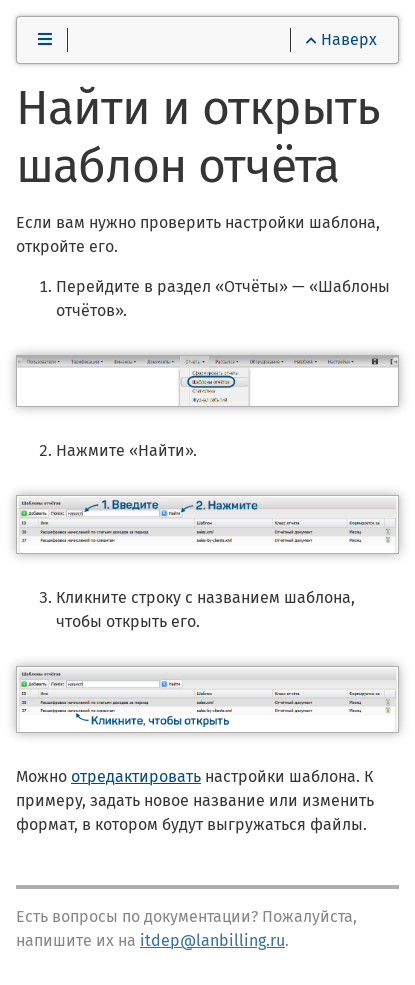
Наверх (341, 39)
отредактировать (136, 776)
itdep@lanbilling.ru (212, 940)
